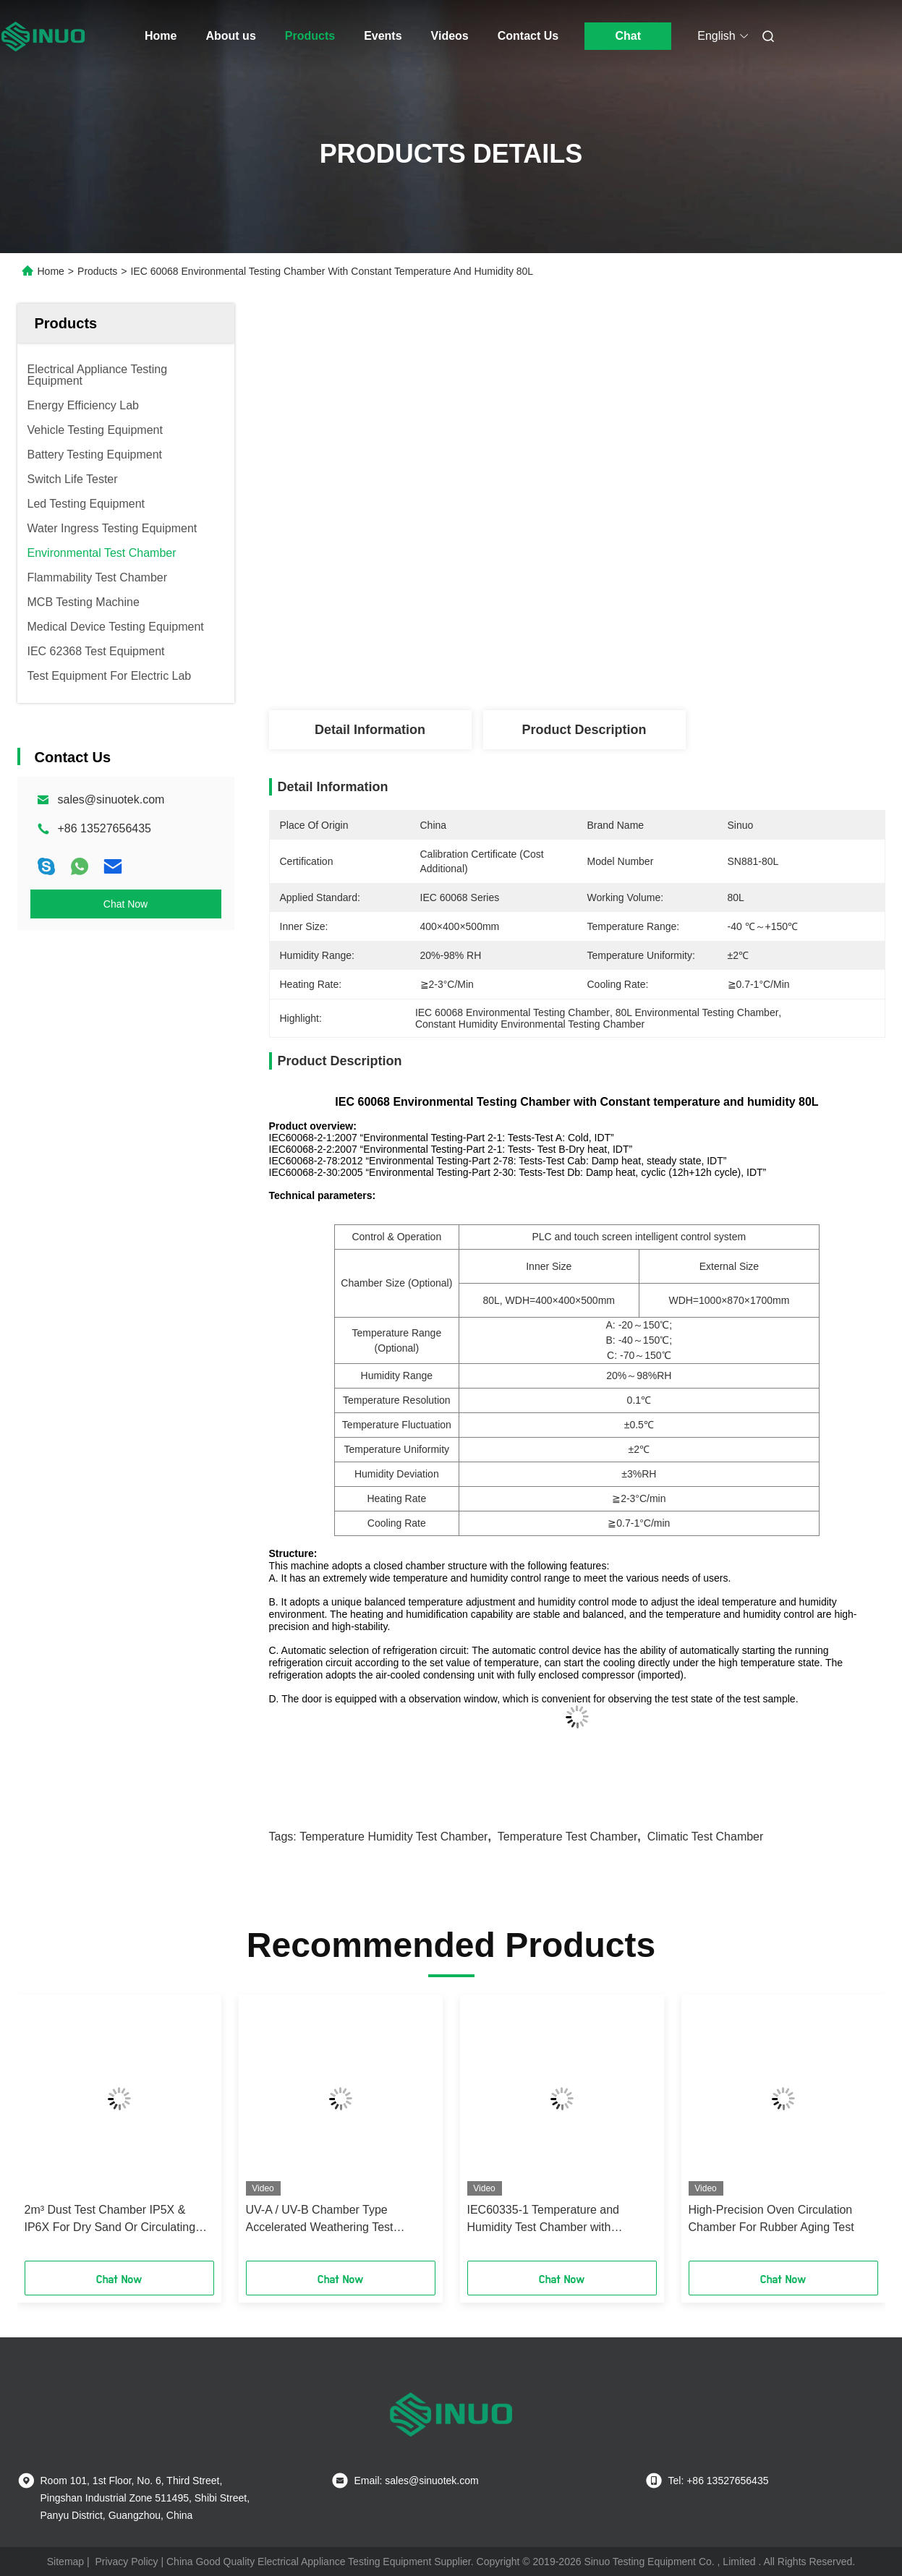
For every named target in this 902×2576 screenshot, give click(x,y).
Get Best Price (653, 662)
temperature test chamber (568, 1836)
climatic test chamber (705, 1836)
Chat (628, 36)
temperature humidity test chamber (393, 1836)
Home (160, 36)
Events (382, 36)
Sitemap (65, 2561)
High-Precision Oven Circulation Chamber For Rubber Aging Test (771, 2218)
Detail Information (370, 729)
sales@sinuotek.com (111, 799)
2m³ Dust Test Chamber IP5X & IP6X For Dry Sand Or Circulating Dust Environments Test (110, 2220)
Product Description (584, 729)
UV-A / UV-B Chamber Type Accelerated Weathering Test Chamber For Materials (319, 2220)
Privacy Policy (126, 2561)
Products (310, 36)
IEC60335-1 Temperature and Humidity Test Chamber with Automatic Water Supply (543, 2220)
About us (230, 36)
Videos (450, 36)
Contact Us (528, 36)
